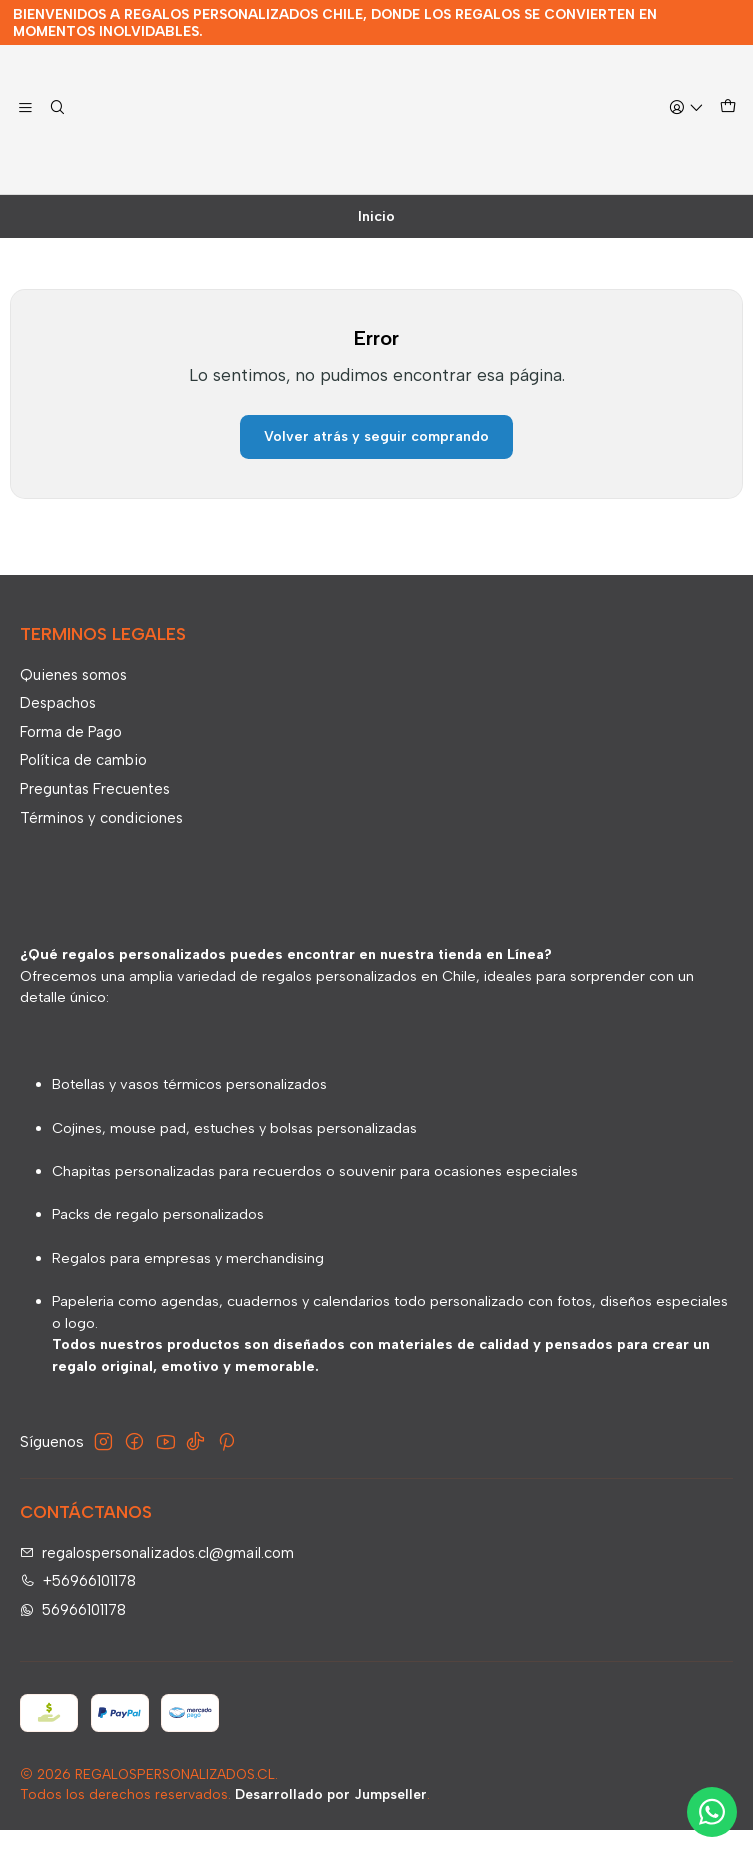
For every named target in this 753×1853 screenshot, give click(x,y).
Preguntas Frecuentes (95, 811)
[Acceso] (686, 131)
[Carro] (727, 130)
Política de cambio (83, 783)
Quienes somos (73, 697)
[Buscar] (58, 131)
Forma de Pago (71, 754)
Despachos (58, 726)
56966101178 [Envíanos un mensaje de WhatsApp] (73, 1633)
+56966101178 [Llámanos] (78, 1604)
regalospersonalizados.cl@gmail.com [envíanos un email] (157, 1575)
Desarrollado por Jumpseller (331, 1817)
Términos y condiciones (101, 840)
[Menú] (26, 131)
